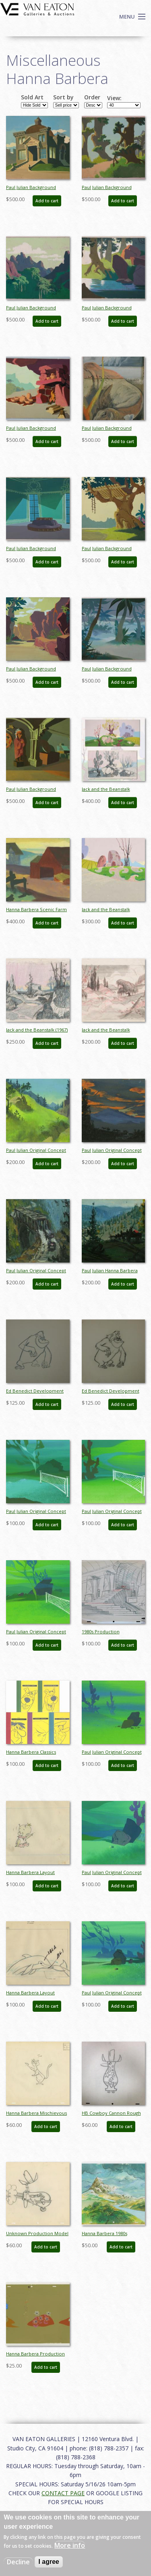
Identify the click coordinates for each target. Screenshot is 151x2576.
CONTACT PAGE (63, 2493)
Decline (18, 2561)
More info (69, 2545)
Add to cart (46, 201)
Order (92, 97)
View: (114, 98)
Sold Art (32, 97)
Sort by (63, 97)
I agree (48, 2561)
